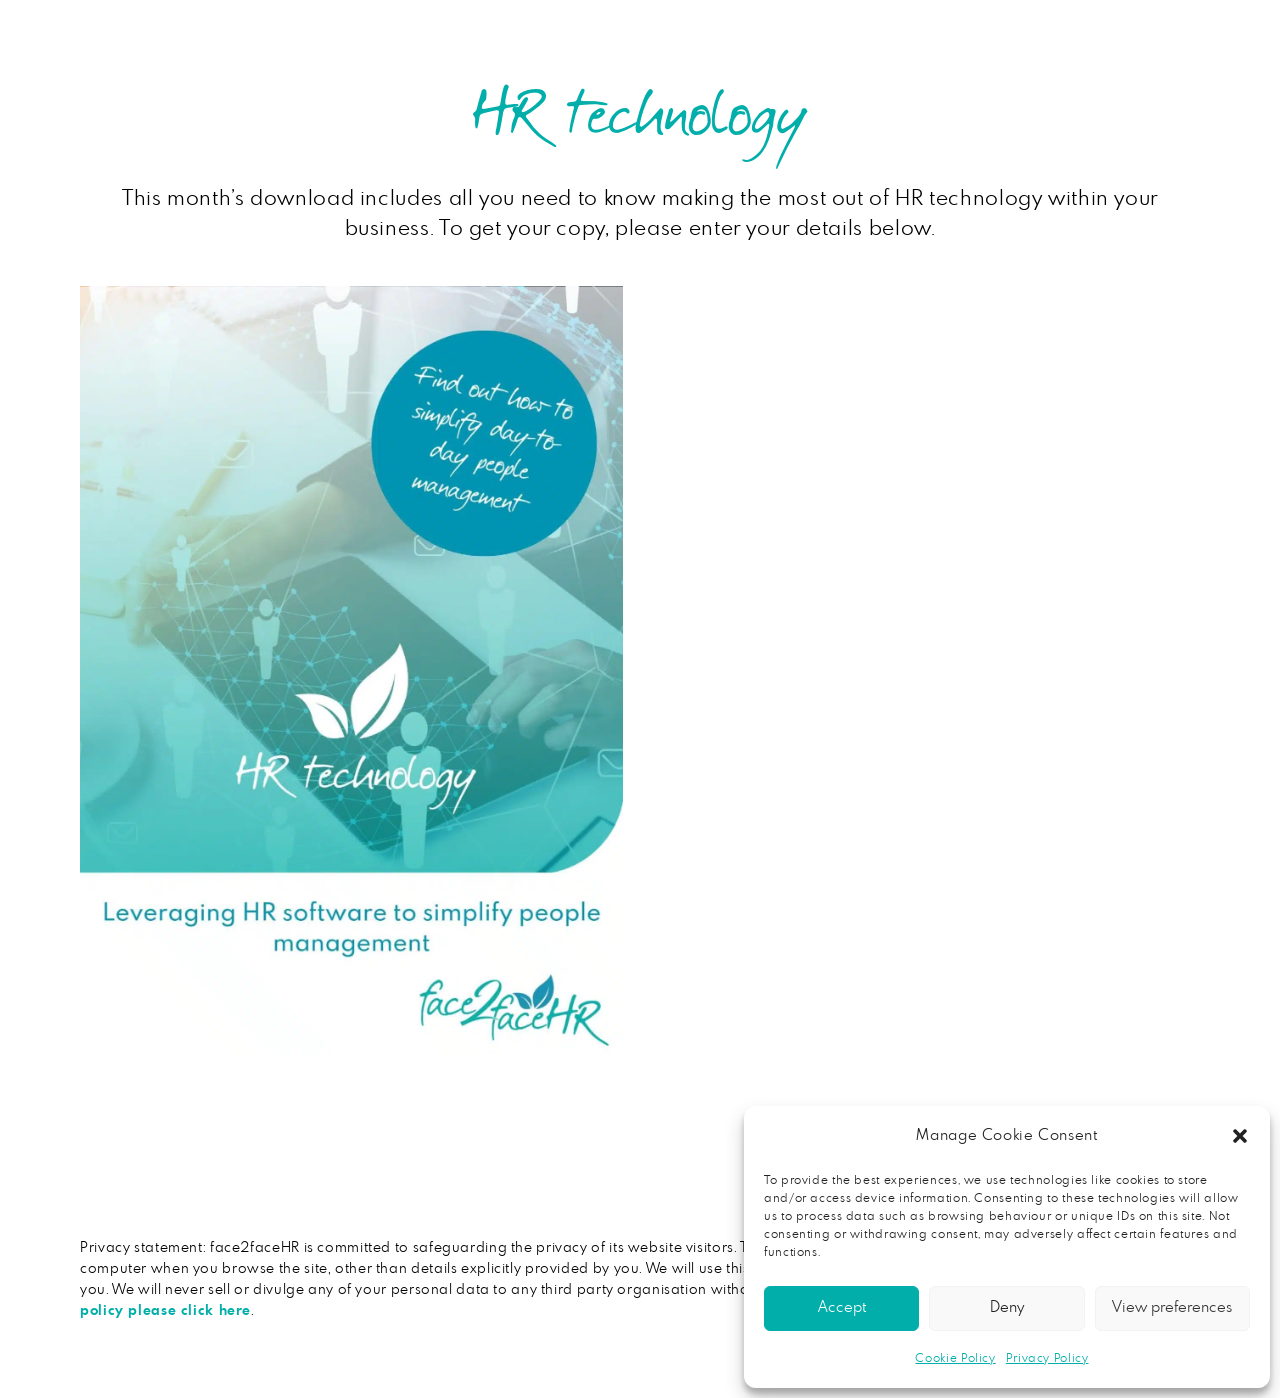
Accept (842, 1307)
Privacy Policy (1047, 1358)
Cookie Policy (955, 1358)
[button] (1240, 1136)
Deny (1007, 1307)
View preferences (1172, 1307)
